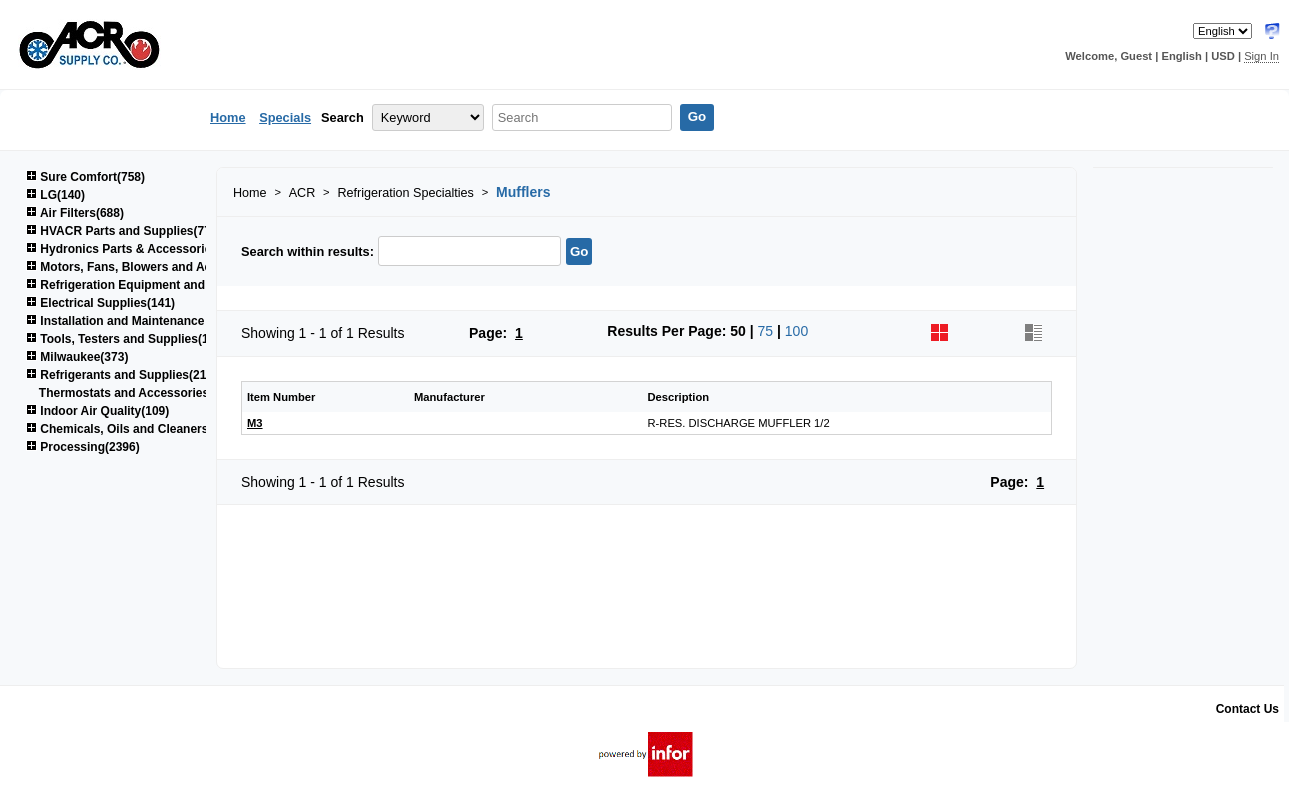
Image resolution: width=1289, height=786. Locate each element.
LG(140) (55, 195)
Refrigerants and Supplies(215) (121, 375)
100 (796, 331)
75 (766, 331)
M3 (255, 423)
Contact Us (1247, 709)
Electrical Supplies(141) (100, 303)
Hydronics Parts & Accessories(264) (136, 249)
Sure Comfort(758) (85, 177)
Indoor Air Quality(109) (97, 411)
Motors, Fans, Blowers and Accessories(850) (160, 267)
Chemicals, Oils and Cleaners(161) (131, 429)
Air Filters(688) (75, 213)
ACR (302, 193)
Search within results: (307, 251)
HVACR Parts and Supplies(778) (124, 231)
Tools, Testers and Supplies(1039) (129, 339)
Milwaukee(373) (77, 357)
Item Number (281, 397)
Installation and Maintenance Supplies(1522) (159, 321)
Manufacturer (449, 397)
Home (228, 117)
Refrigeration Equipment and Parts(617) (146, 285)
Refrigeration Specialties (405, 193)
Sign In (1261, 56)
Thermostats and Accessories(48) (135, 393)
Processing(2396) (83, 447)
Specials (285, 117)
